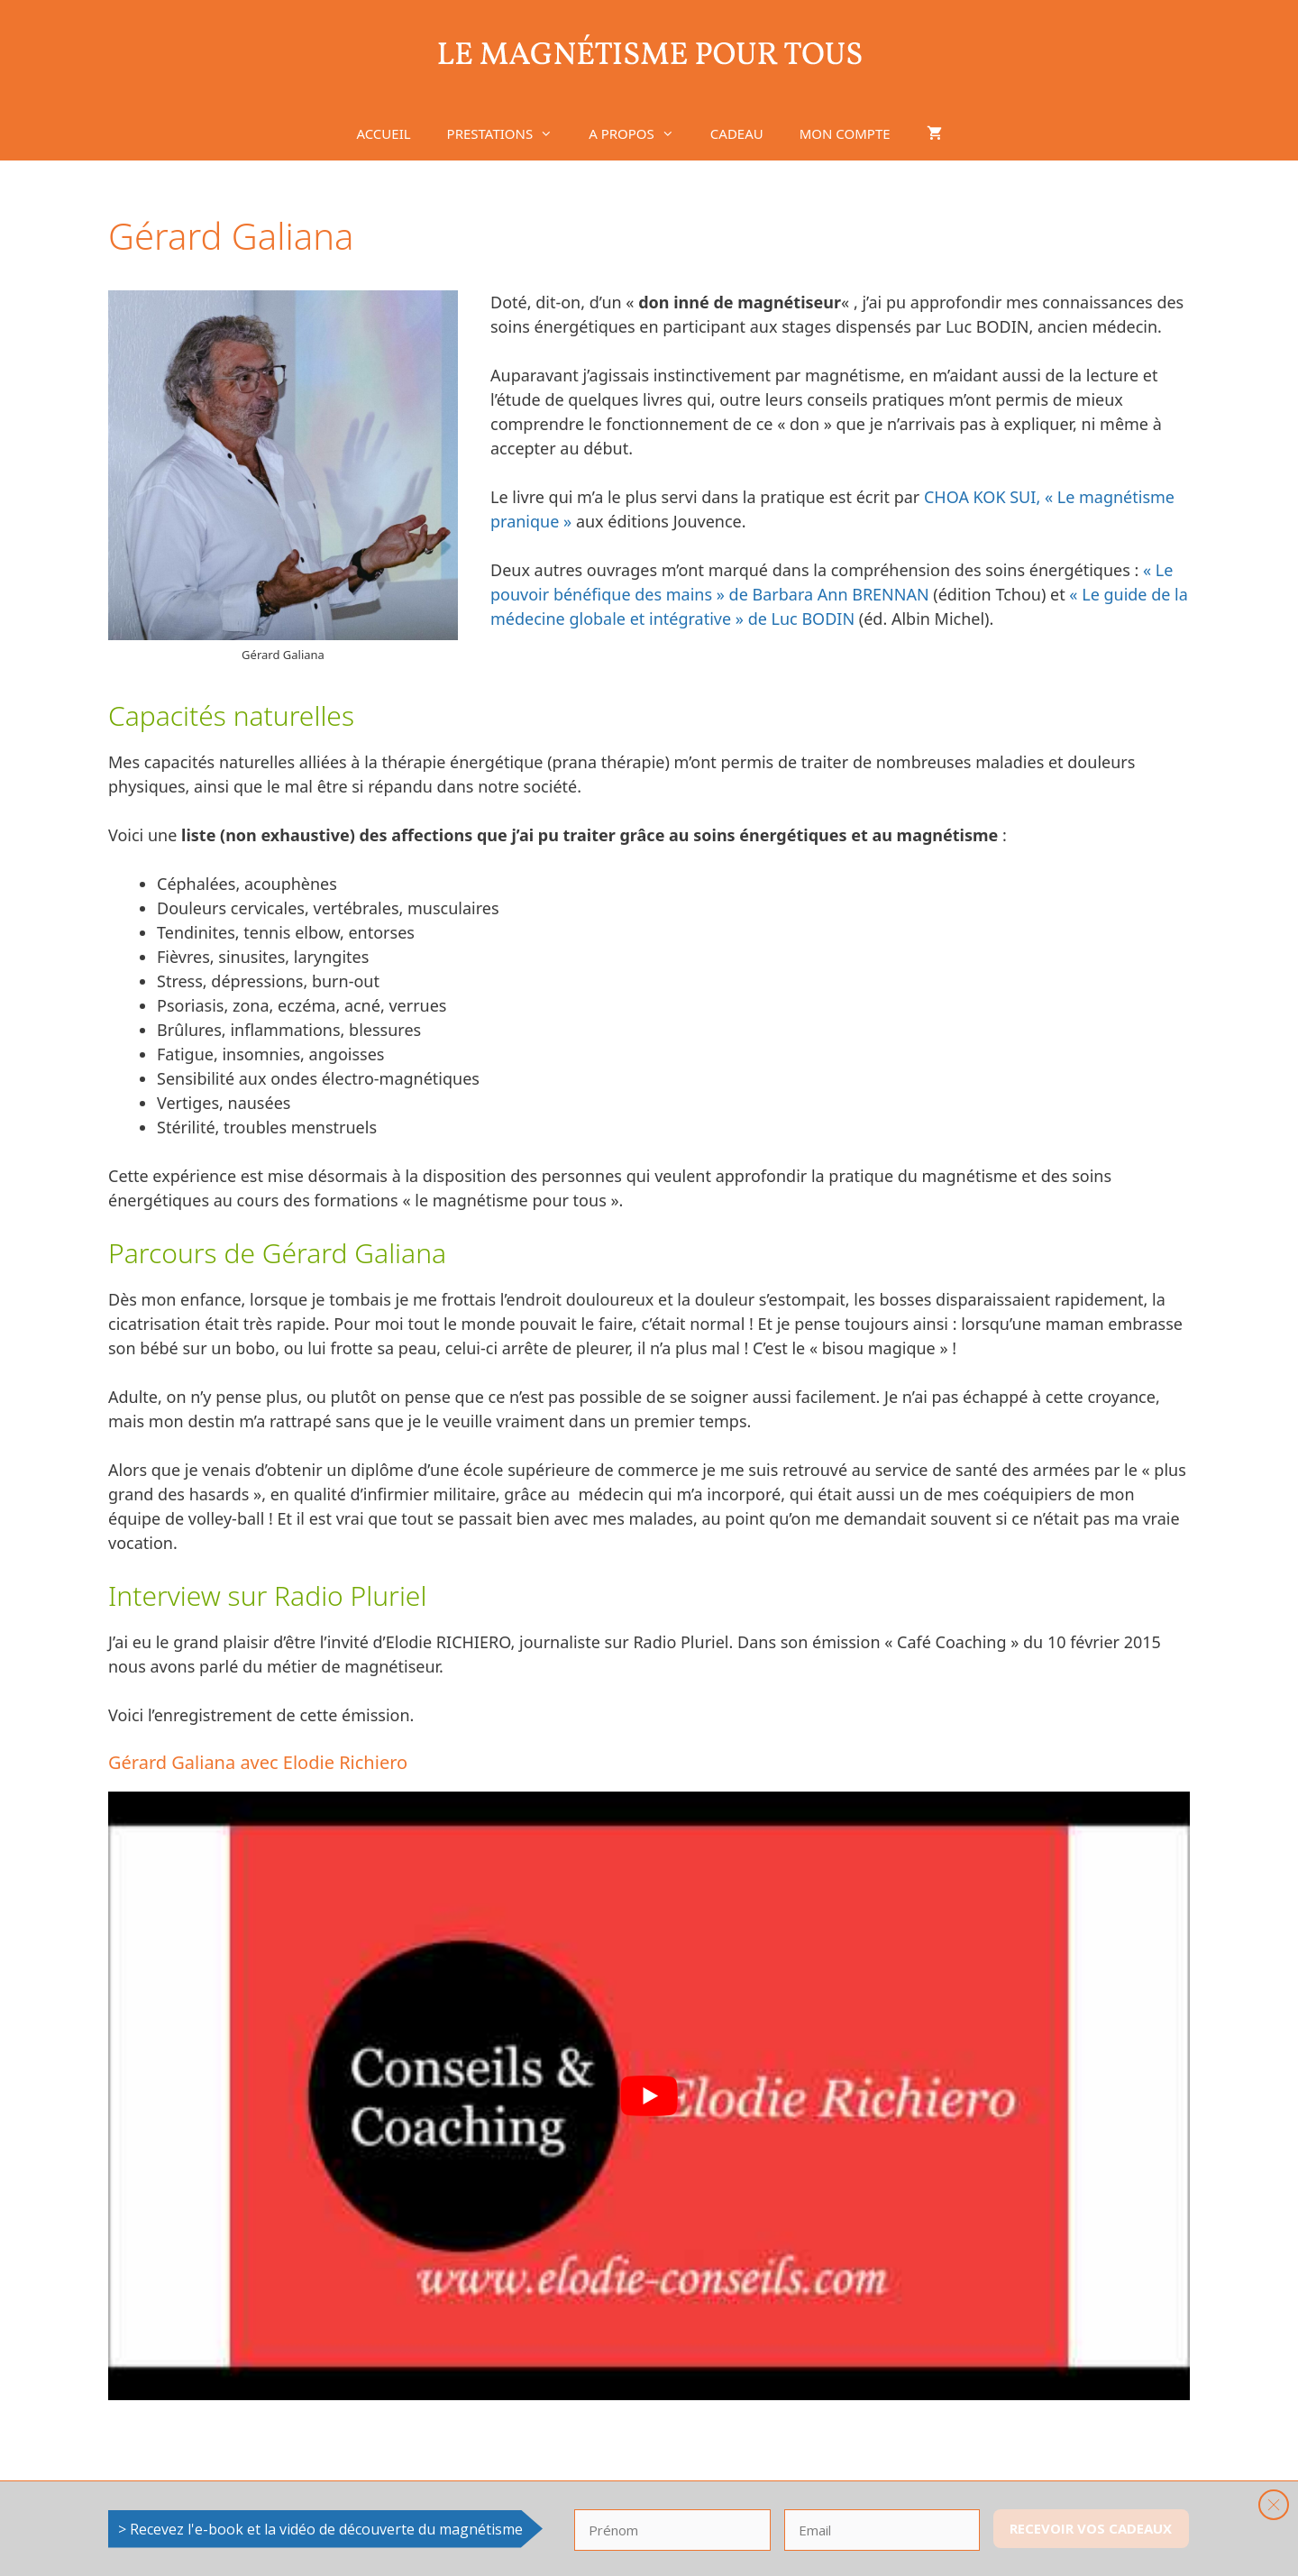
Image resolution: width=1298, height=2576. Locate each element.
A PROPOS (640, 133)
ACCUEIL (383, 133)
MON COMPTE (845, 133)
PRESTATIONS (509, 133)
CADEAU (736, 133)
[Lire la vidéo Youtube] (649, 2096)
